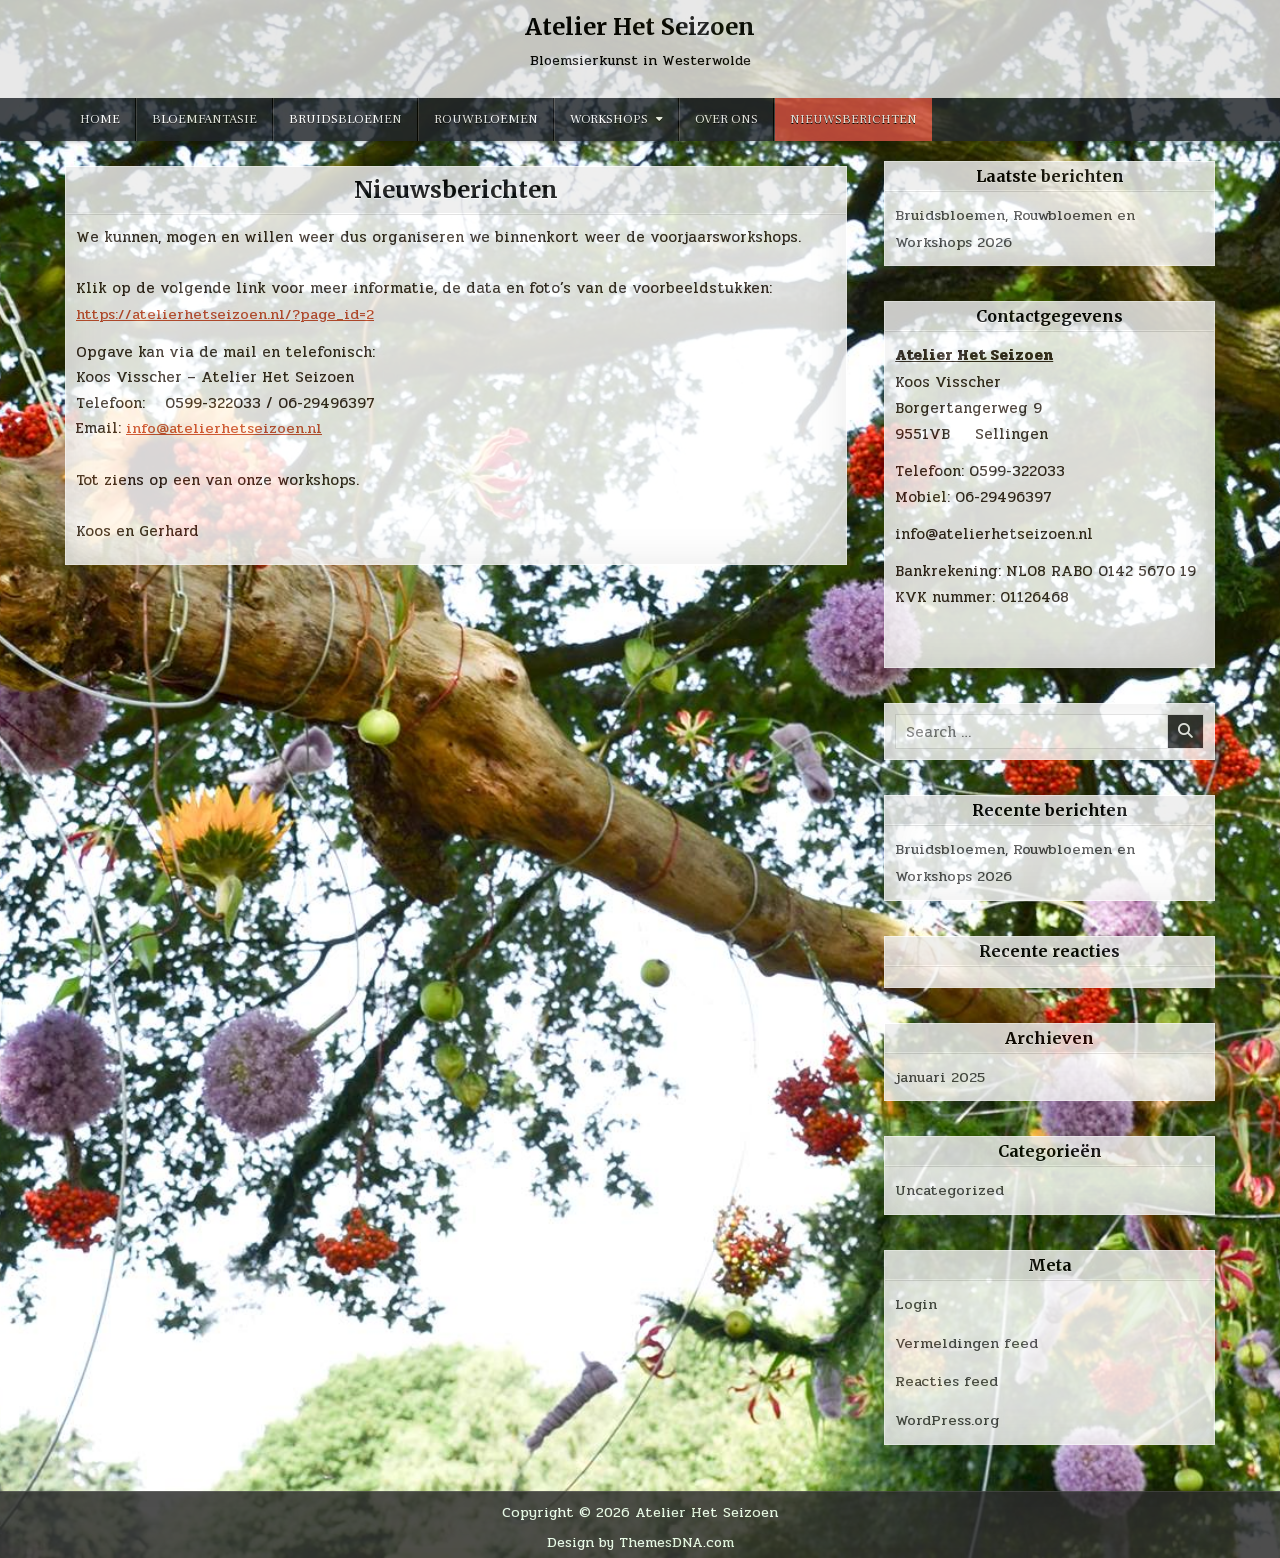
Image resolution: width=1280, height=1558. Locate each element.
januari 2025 (942, 1075)
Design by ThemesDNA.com (640, 1538)
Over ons (726, 119)
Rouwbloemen (486, 119)
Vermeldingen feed (968, 1340)
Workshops (609, 119)
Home (100, 119)
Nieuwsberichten (853, 119)
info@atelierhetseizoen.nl (225, 428)
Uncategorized (951, 1188)
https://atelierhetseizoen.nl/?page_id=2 (228, 314)
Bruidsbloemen (345, 119)
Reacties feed (948, 1378)
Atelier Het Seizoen (640, 26)
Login (916, 1302)
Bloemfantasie (204, 119)
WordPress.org (949, 1416)
